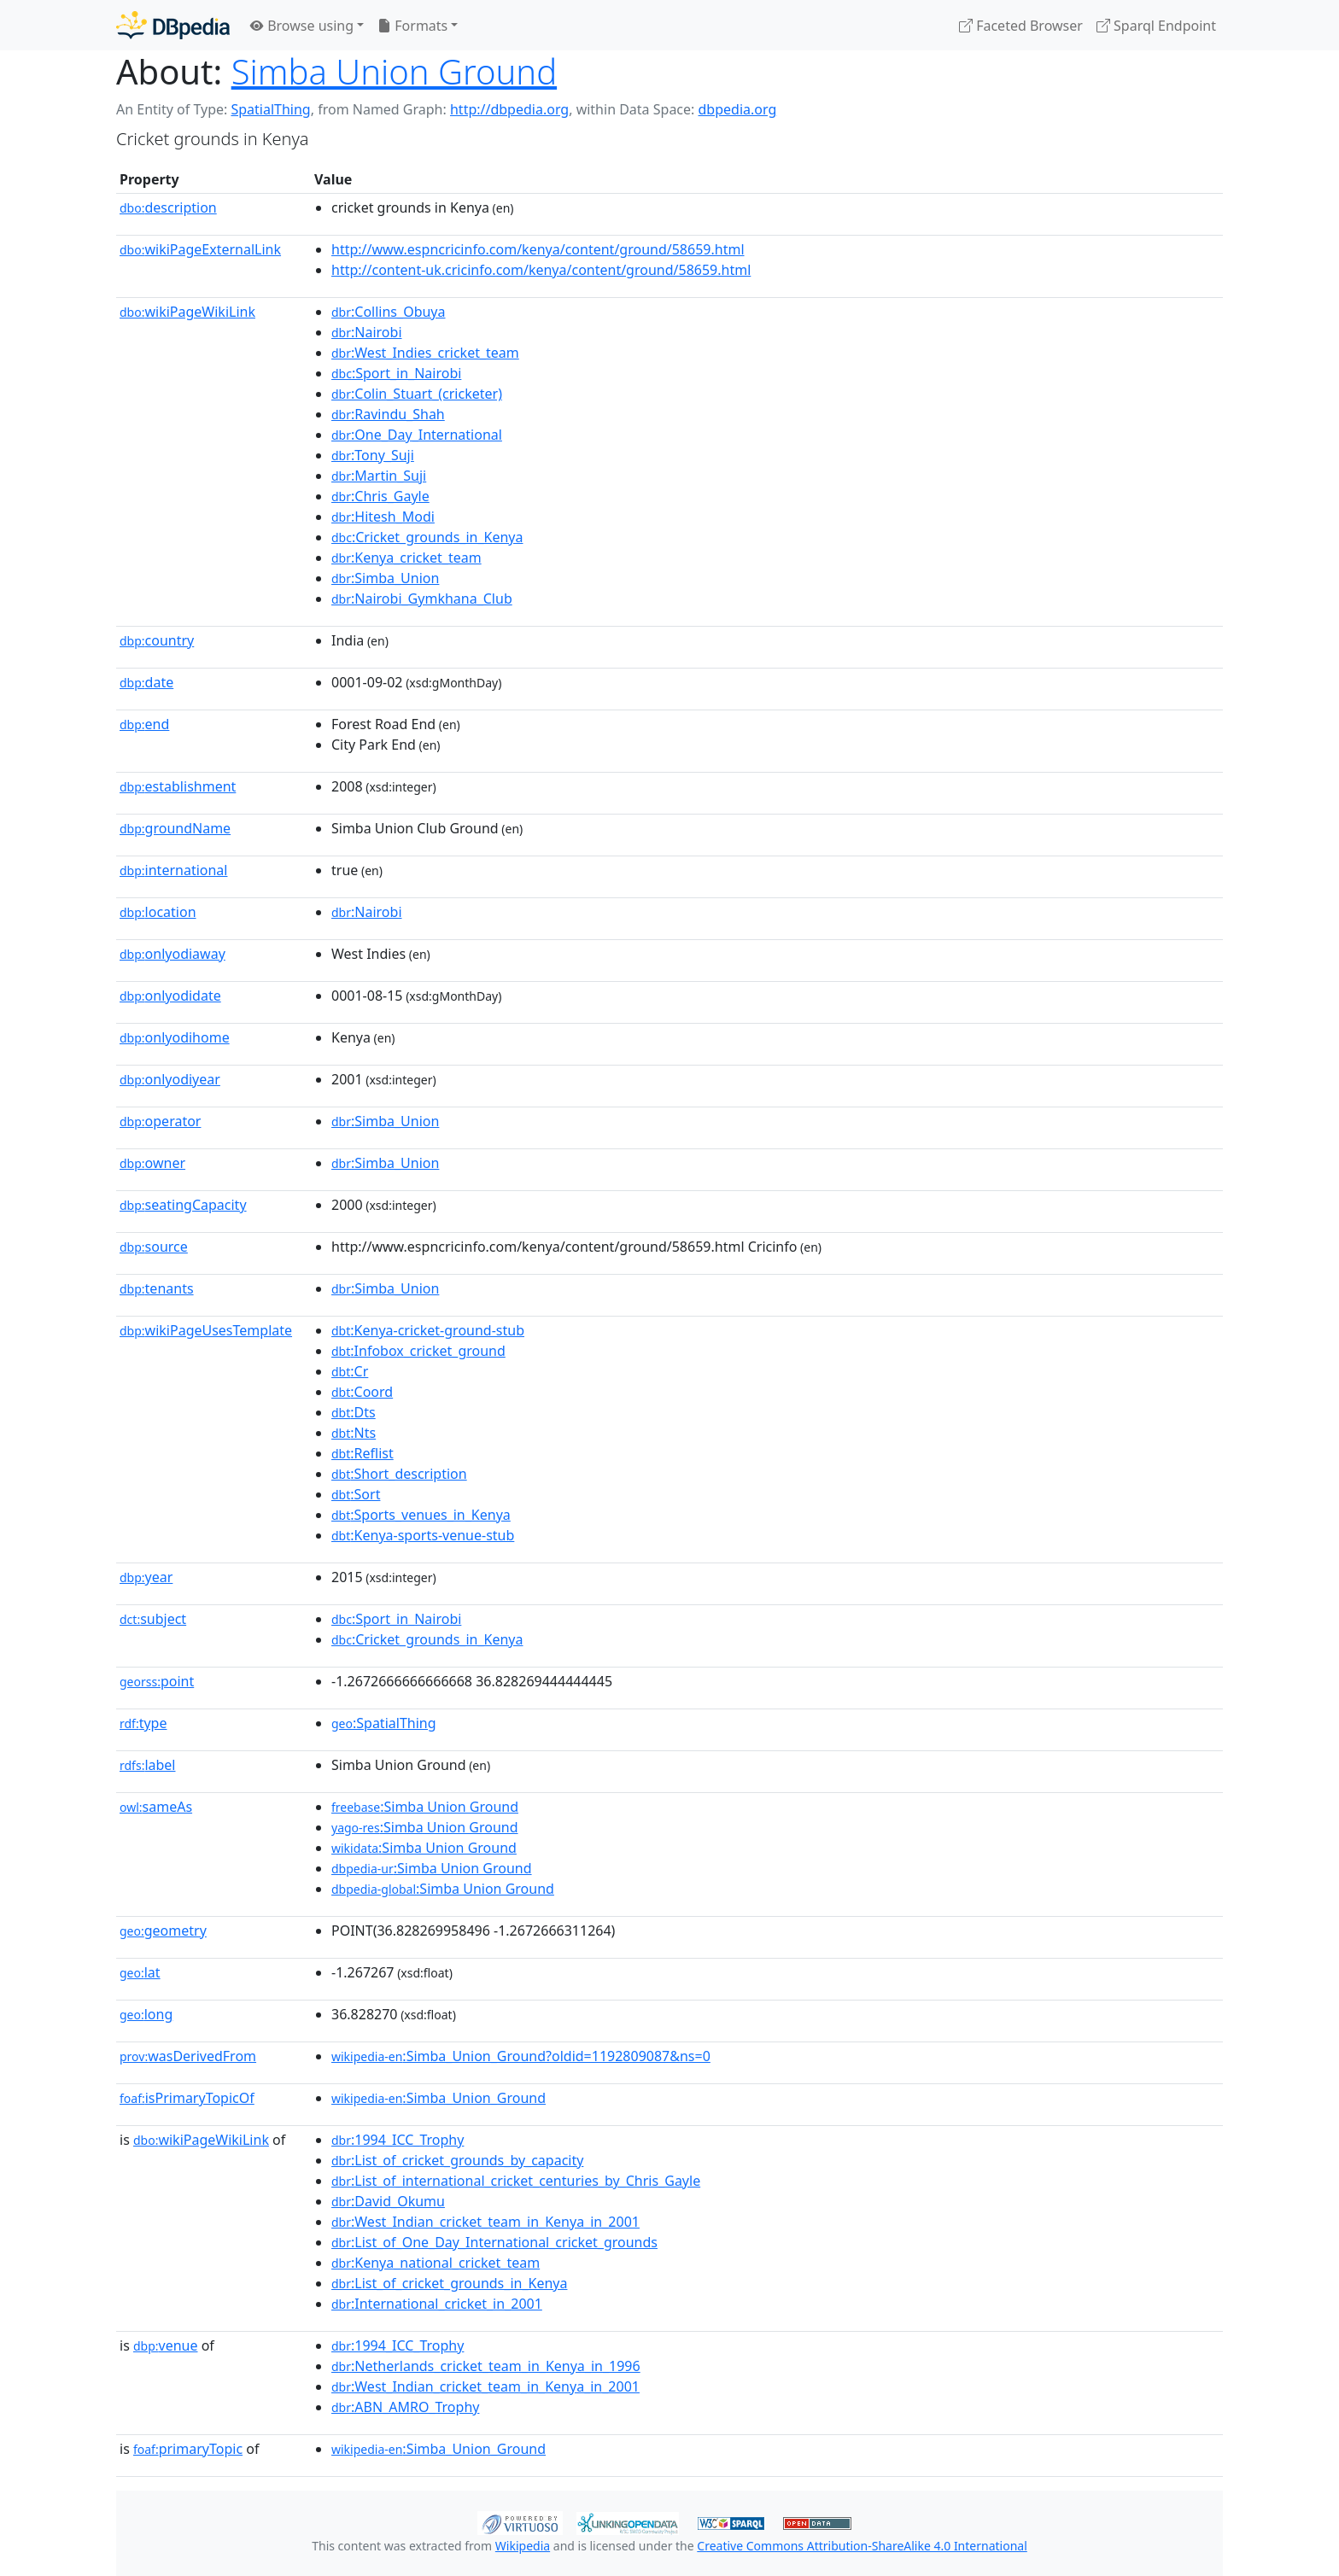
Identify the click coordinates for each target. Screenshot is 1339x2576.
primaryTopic (188, 2448)
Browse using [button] (302, 25)
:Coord (362, 1391)
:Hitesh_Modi (383, 516)
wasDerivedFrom (188, 2056)
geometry (163, 1930)
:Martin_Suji (378, 475)
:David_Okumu (388, 2201)
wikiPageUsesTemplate (206, 1330)
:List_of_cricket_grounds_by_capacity (457, 2160)
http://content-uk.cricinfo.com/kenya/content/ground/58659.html (541, 269)
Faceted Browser (1021, 25)
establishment (178, 786)
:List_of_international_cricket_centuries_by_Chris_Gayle (515, 2180)
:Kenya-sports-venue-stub (422, 1535)
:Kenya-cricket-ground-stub (427, 1330)
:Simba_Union (385, 578)
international (173, 870)
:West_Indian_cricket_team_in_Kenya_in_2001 (485, 2221)
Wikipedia (522, 2546)
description (168, 207)
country (157, 640)
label (148, 1764)
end (144, 724)
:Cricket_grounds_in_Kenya (427, 537)
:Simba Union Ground (424, 1806)
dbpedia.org (738, 109)
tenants (157, 1288)
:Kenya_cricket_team (406, 557)
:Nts (353, 1432)
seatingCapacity (183, 1204)
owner (152, 1163)
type (143, 1723)
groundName (175, 828)
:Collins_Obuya (388, 311)
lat (140, 1972)
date (146, 682)
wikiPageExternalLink (200, 249)
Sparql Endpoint (1156, 25)
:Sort (355, 1494)
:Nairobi (366, 332)
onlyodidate (170, 995)
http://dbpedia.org (509, 109)
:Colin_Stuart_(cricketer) (416, 393)
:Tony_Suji (372, 455)
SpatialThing (270, 109)
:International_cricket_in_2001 (436, 2303)
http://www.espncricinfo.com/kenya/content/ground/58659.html (538, 249)
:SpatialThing (383, 1723)
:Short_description (399, 1473)
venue (165, 2345)
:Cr (349, 1371)
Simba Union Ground (394, 71)
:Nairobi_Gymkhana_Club (421, 598)
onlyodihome (175, 1037)
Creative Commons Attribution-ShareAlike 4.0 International (861, 2546)
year (146, 1577)
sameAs (156, 1806)
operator (160, 1121)
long (146, 2014)
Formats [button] (412, 25)
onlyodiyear (170, 1079)
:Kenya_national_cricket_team (435, 2262)
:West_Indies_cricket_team (425, 352)
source (154, 1246)
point (157, 1681)
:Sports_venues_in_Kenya (421, 1514)
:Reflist (362, 1453)
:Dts (353, 1412)
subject (153, 1618)
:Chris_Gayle (380, 496)
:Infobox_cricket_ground (418, 1350)
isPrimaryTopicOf (187, 2097)
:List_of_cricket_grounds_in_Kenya (449, 2283)
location (158, 911)
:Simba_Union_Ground (438, 2097)
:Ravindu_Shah (388, 414)
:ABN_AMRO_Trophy (405, 2407)
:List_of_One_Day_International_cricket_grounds (494, 2242)
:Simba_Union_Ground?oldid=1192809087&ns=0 (520, 2056)
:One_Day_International (416, 434)
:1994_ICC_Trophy (397, 2139)
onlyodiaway (172, 953)
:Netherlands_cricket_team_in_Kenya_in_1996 (485, 2366)
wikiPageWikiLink (187, 311)
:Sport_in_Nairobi (396, 373)
